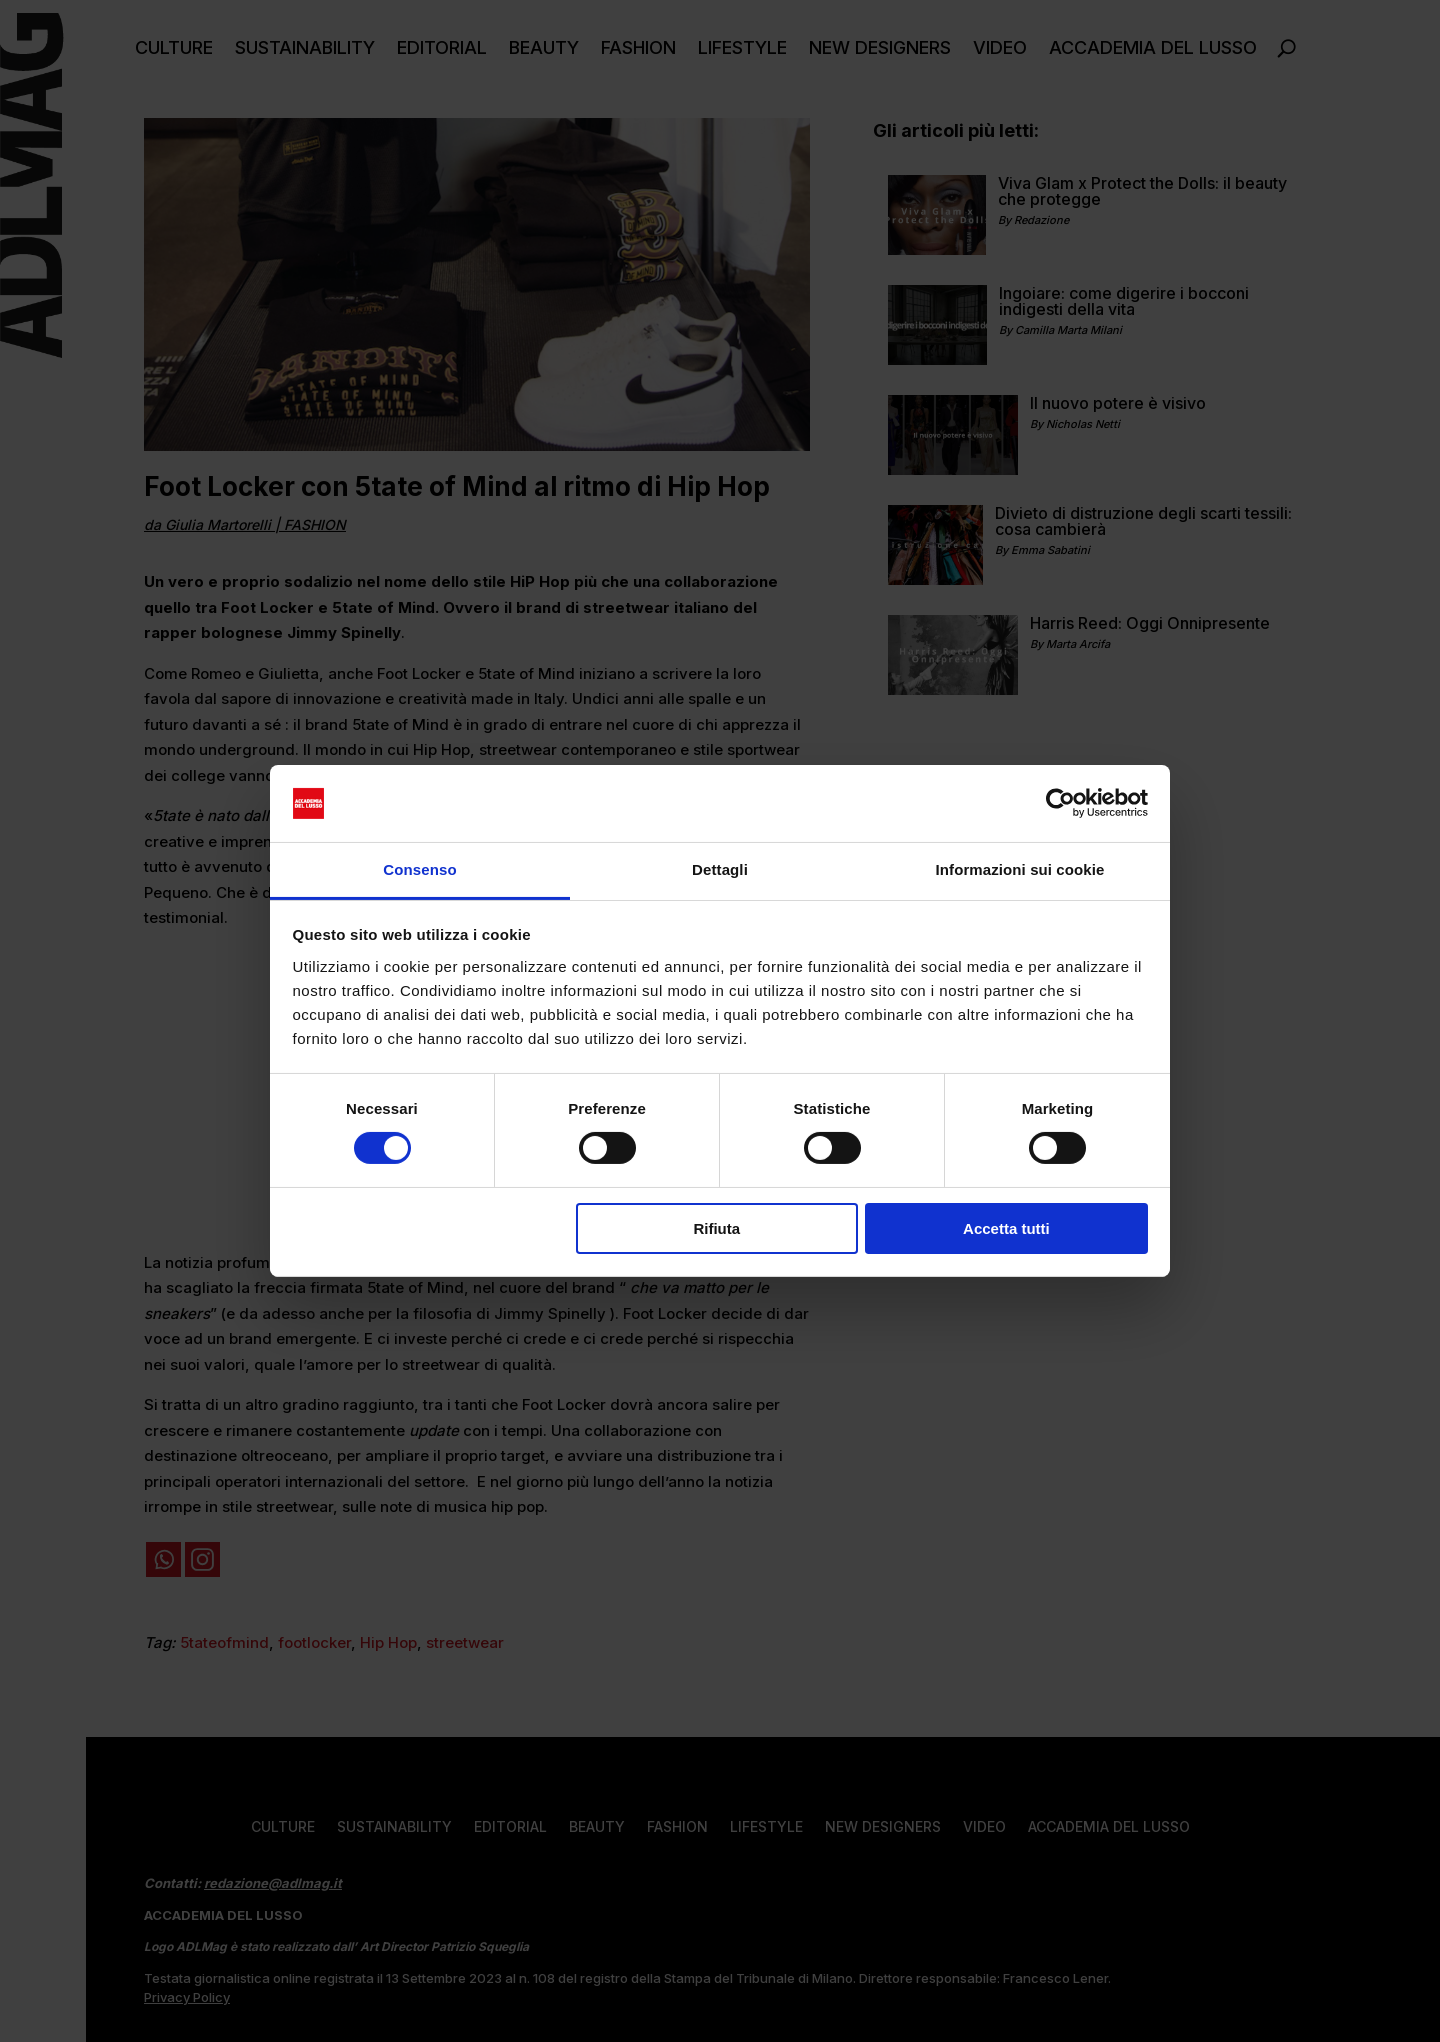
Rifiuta (716, 1228)
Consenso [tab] (419, 869)
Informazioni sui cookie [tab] (1020, 869)
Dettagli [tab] (720, 869)
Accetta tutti (1006, 1228)
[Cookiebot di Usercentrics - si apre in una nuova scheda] (1060, 803)
